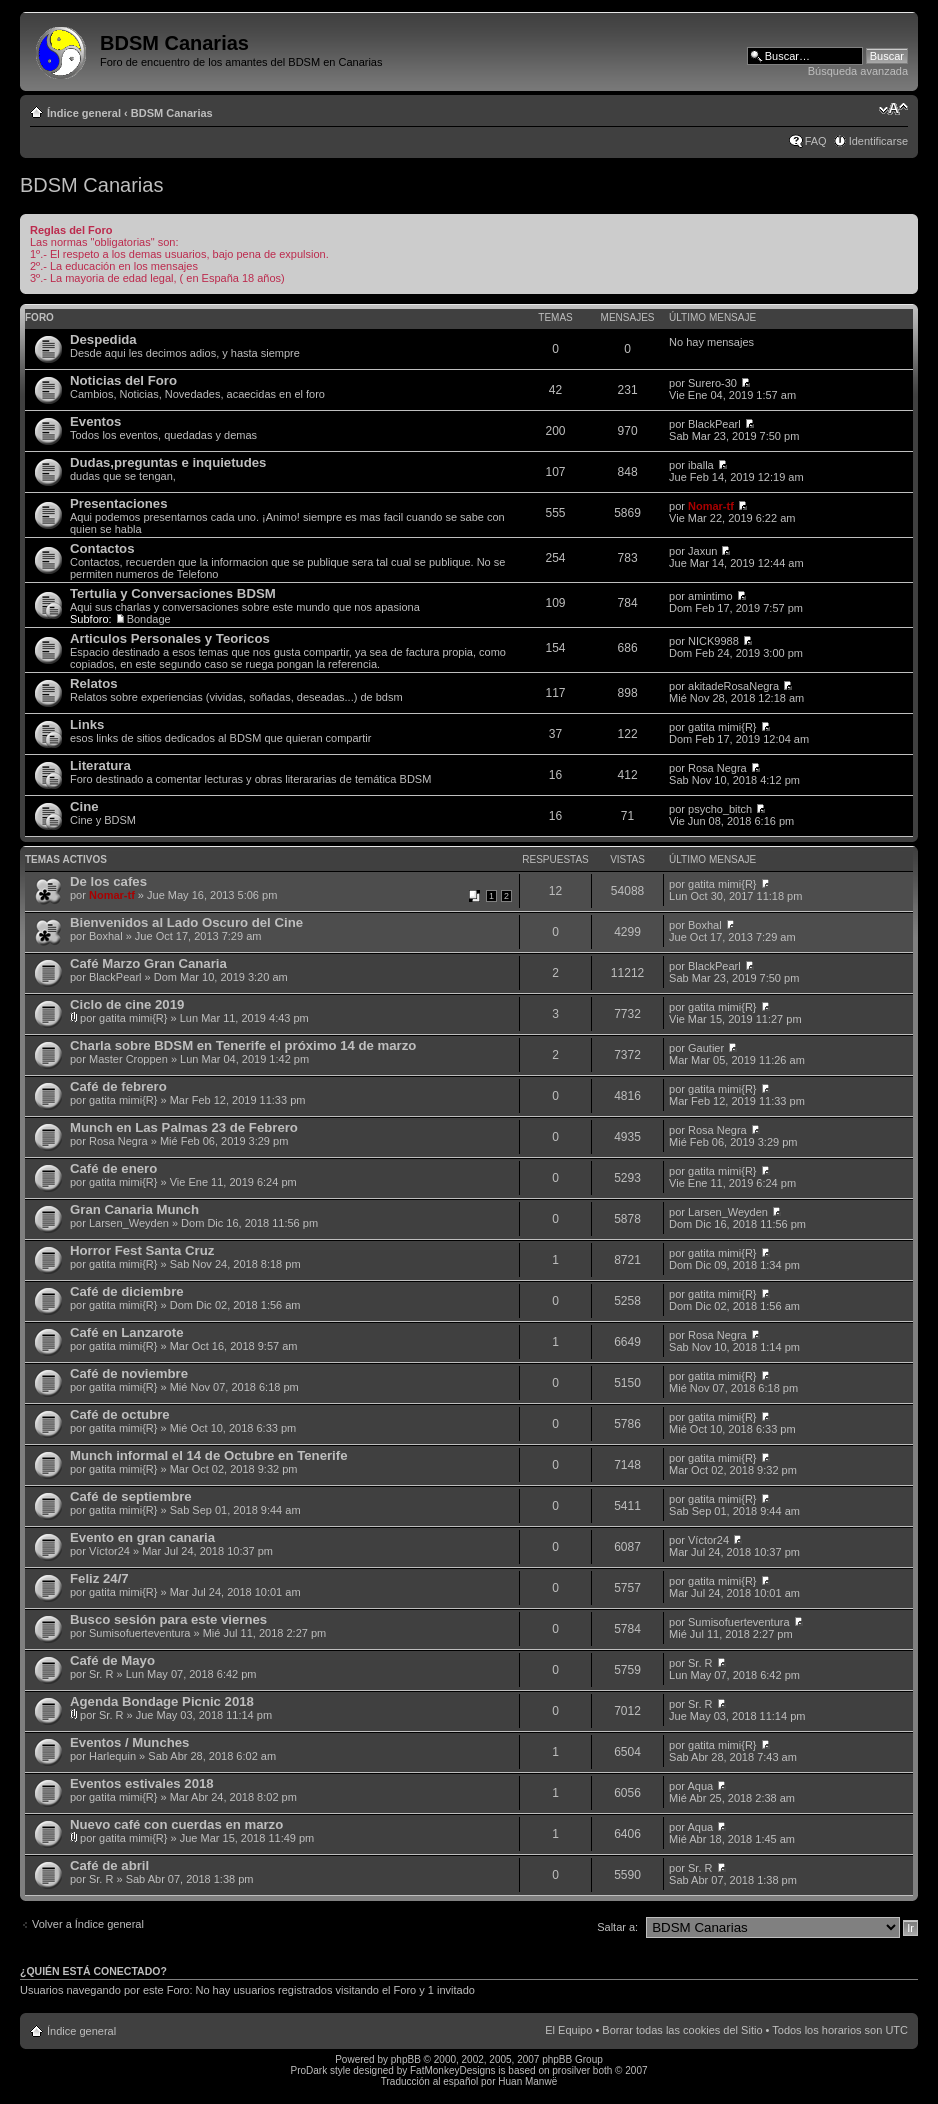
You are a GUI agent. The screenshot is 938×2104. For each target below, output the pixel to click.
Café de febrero (118, 1086)
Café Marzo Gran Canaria (148, 963)
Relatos (94, 683)
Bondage (149, 619)
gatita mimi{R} (722, 727)
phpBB (406, 2059)
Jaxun (702, 551)
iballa (701, 465)
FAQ (816, 141)
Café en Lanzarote (127, 1332)
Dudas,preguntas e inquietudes (168, 462)
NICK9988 (713, 641)
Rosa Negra (717, 768)
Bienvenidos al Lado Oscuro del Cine (186, 922)
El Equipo (568, 2030)
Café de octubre (120, 1414)
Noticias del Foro (123, 380)
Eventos (95, 421)
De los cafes (108, 881)
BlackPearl (714, 424)
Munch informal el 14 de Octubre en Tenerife (208, 1455)
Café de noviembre (129, 1373)
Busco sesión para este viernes (168, 1619)
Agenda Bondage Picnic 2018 (162, 1701)
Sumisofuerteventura (140, 1633)
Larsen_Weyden (129, 1223)
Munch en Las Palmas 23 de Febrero (184, 1127)
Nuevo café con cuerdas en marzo (176, 1824)
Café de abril (109, 1865)
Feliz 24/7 (99, 1578)
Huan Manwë (527, 2081)
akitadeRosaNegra (733, 686)
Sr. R (101, 1674)
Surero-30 (712, 383)
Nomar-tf (711, 506)
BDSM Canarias (172, 113)
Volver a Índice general (88, 1924)
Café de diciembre (127, 1291)
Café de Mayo (112, 1660)
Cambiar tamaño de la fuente (893, 109)
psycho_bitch (720, 809)
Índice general (84, 113)
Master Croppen (128, 1059)
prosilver (571, 2070)
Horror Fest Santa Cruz (142, 1250)
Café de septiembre (131, 1496)
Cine (84, 806)
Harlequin (112, 1756)
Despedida (103, 339)
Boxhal (106, 936)
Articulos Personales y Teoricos (170, 638)
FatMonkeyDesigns (453, 2070)
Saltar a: (617, 1927)
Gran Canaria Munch (134, 1209)
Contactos (102, 548)
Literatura (100, 765)
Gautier (706, 1048)
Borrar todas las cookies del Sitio (682, 2030)
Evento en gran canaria (142, 1537)
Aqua (700, 1786)
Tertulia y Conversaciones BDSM (173, 593)
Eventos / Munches (129, 1742)
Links (87, 724)
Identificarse (878, 141)
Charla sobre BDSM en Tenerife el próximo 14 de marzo (243, 1045)
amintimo (710, 596)
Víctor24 (109, 1551)
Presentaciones (119, 503)
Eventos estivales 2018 (142, 1783)
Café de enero (113, 1168)
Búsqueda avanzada (858, 71)
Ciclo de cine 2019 (127, 1004)
